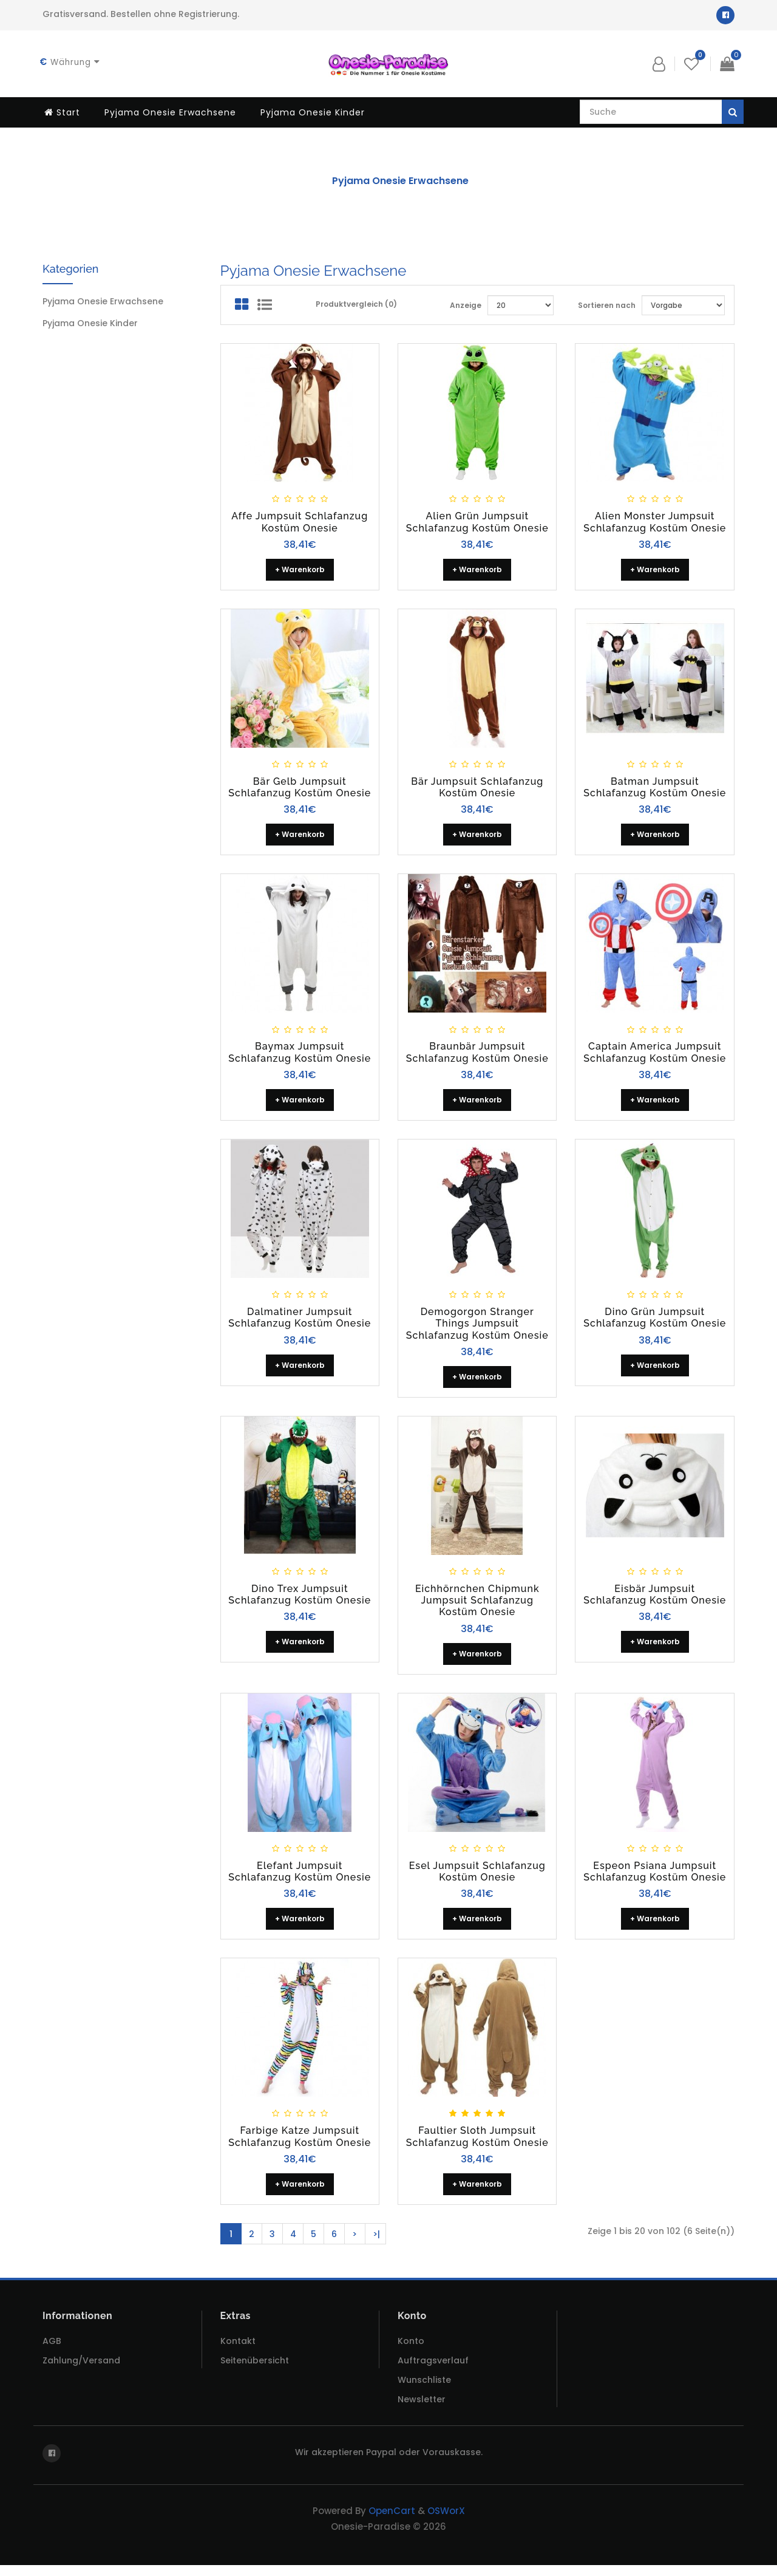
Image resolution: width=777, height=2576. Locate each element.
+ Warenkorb (300, 572)
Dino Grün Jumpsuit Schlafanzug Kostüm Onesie (654, 1322)
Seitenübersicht (254, 2371)
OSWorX (446, 2521)
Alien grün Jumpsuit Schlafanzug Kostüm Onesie (477, 524)
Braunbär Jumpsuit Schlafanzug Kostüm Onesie (477, 1056)
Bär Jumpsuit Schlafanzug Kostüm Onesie (477, 790)
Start (62, 112)
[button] (659, 63)
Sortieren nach (607, 307)
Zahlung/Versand (81, 2371)
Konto (411, 2352)
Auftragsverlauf (433, 2371)
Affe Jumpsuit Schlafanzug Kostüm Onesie (299, 524)
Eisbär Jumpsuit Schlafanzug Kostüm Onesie (654, 1600)
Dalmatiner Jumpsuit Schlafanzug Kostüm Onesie (299, 1322)
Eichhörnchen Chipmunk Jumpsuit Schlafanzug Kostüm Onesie (477, 1606)
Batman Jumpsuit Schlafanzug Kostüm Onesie (654, 790)
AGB (51, 2352)
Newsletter (422, 2410)
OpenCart (391, 2521)
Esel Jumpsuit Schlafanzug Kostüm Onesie (477, 1878)
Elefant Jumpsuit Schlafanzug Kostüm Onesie (299, 1878)
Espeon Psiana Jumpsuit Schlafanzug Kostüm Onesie (654, 1878)
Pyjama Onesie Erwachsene (170, 112)
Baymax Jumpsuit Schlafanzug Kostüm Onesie (299, 1056)
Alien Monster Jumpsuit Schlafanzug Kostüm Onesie (654, 524)
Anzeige (465, 307)
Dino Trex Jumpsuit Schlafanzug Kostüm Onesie (299, 1600)
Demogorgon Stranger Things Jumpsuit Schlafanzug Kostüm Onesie (477, 1328)
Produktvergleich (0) (356, 306)
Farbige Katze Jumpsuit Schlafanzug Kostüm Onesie (299, 2144)
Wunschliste (424, 2391)
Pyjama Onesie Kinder (312, 112)
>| (376, 2242)
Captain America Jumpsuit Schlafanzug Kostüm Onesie (654, 1056)
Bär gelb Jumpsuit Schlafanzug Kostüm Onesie (299, 790)
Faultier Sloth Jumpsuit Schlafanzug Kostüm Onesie (477, 2144)
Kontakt (238, 2352)
